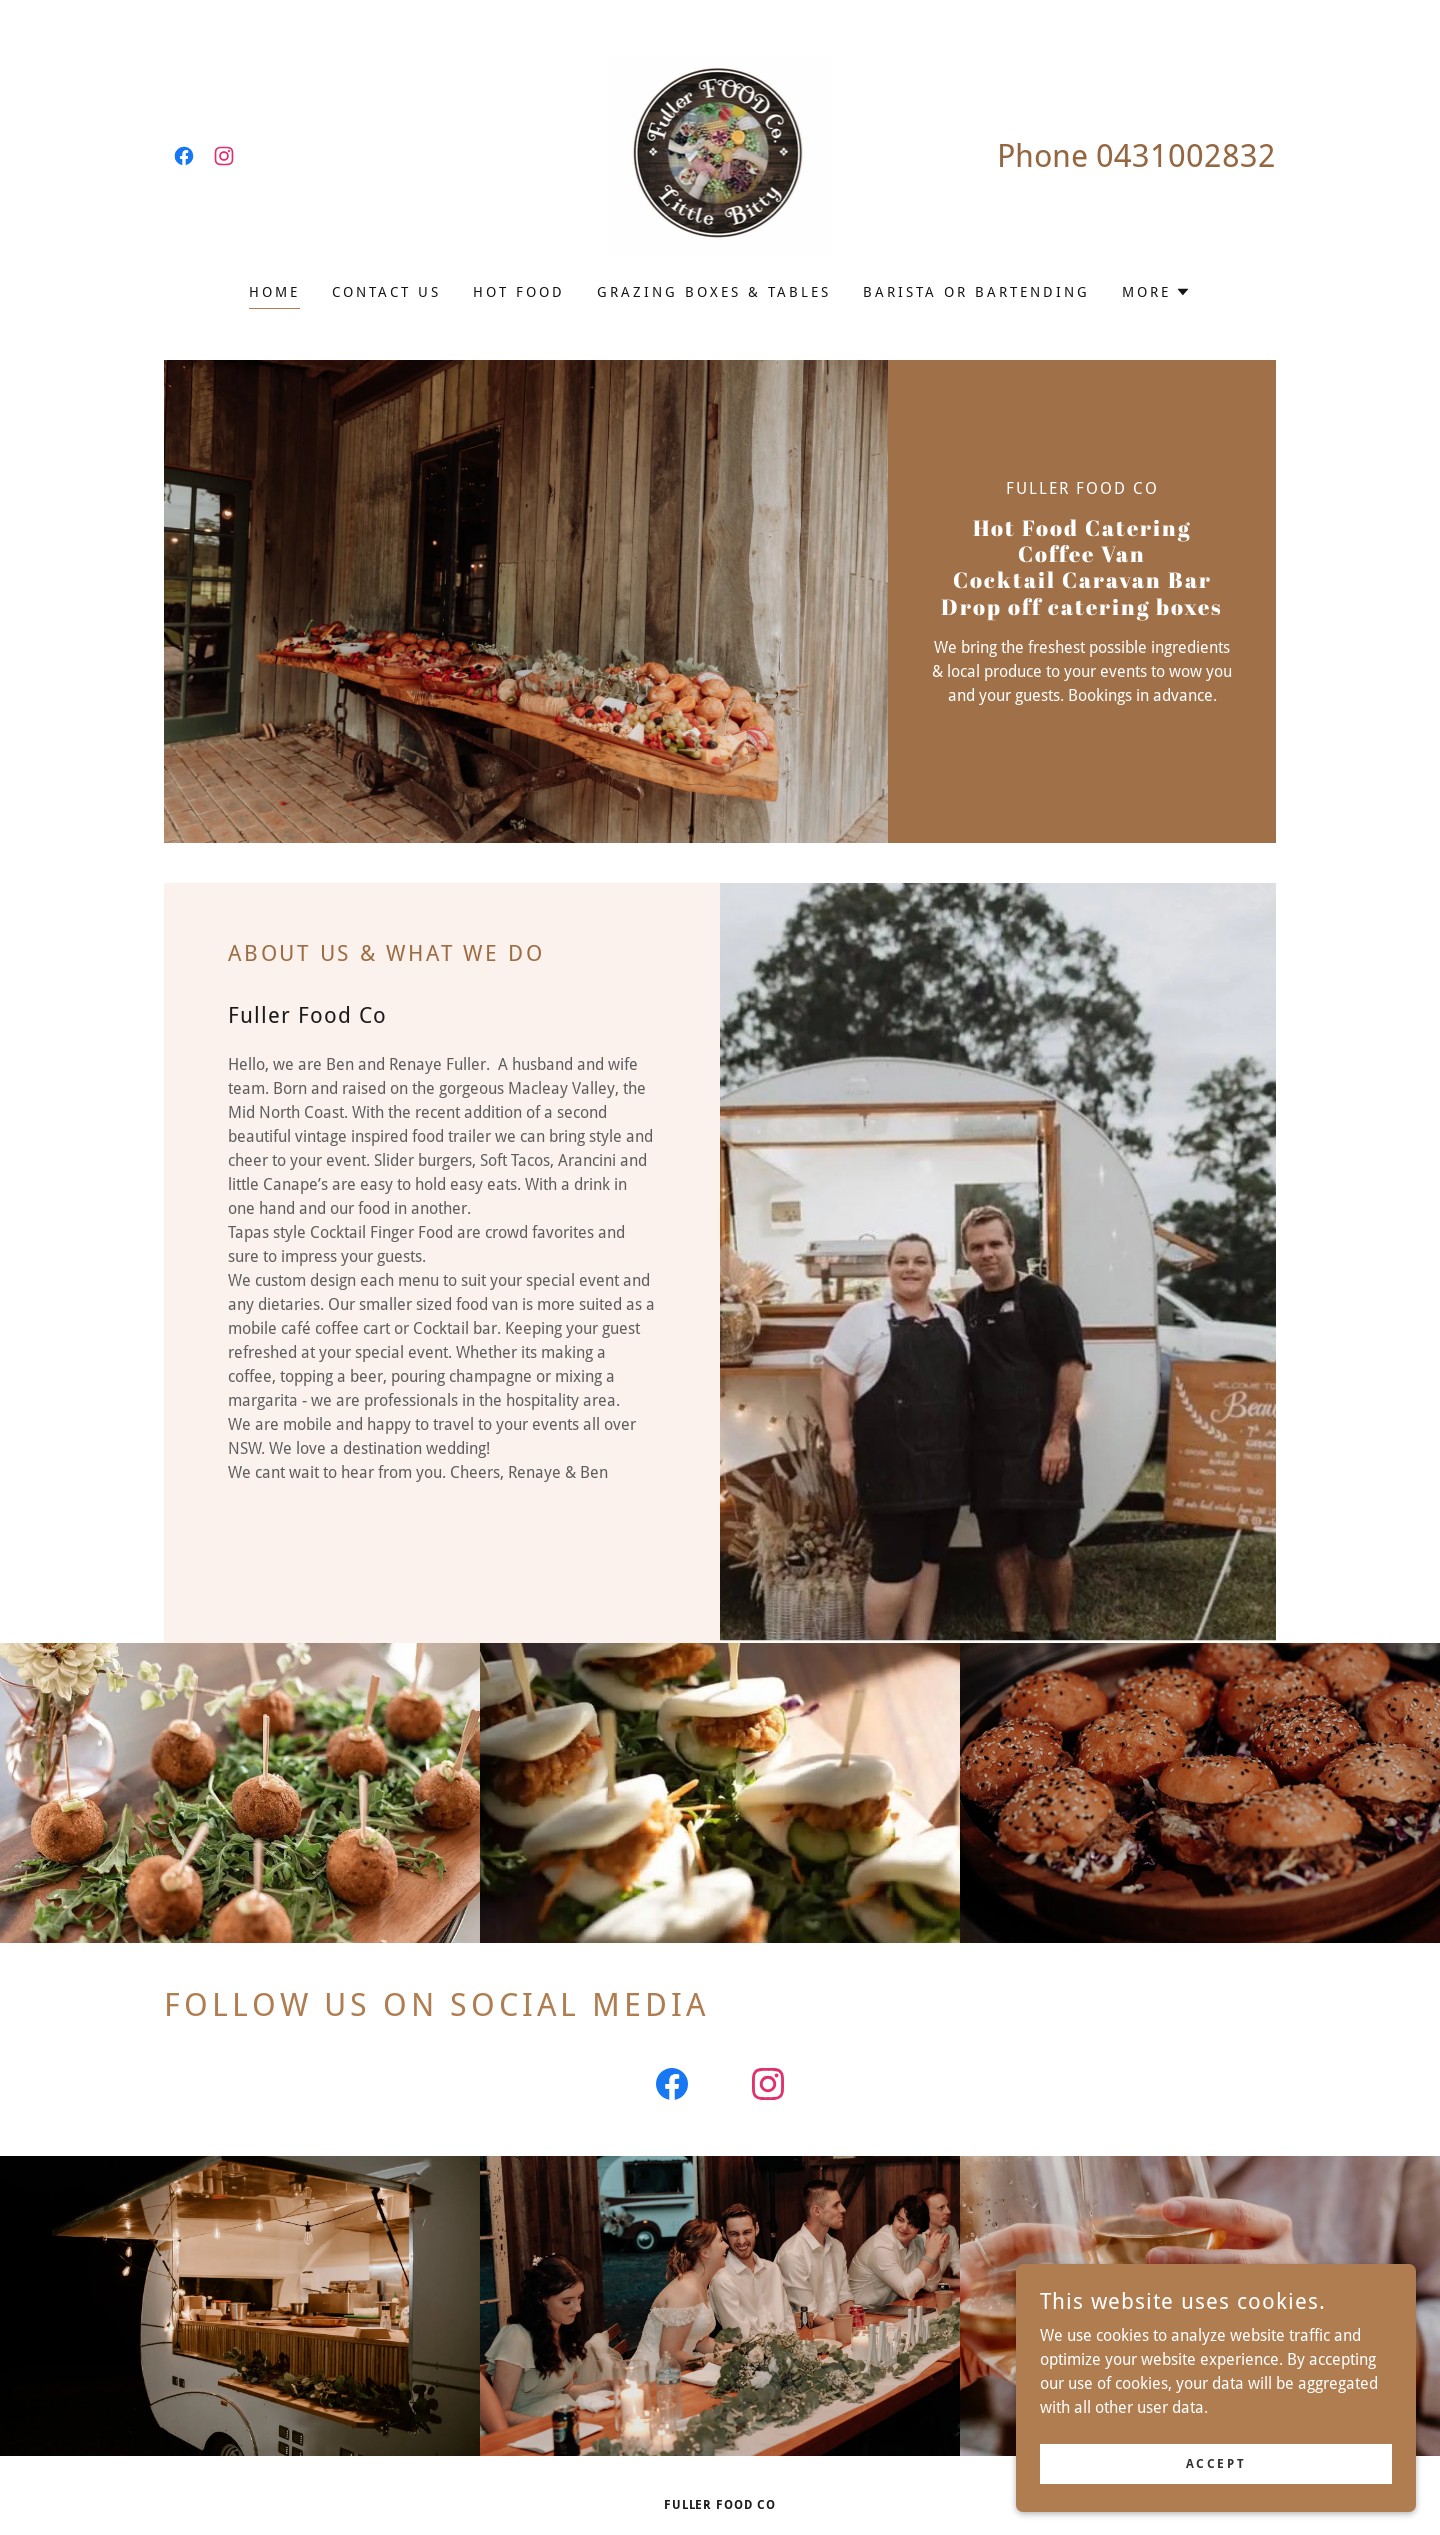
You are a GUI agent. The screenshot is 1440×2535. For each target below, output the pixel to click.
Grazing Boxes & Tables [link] (714, 292)
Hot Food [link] (519, 292)
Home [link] (274, 292)
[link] (184, 156)
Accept (1216, 2463)
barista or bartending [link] (976, 292)
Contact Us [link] (386, 292)
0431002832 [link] (1186, 156)
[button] (1156, 292)
